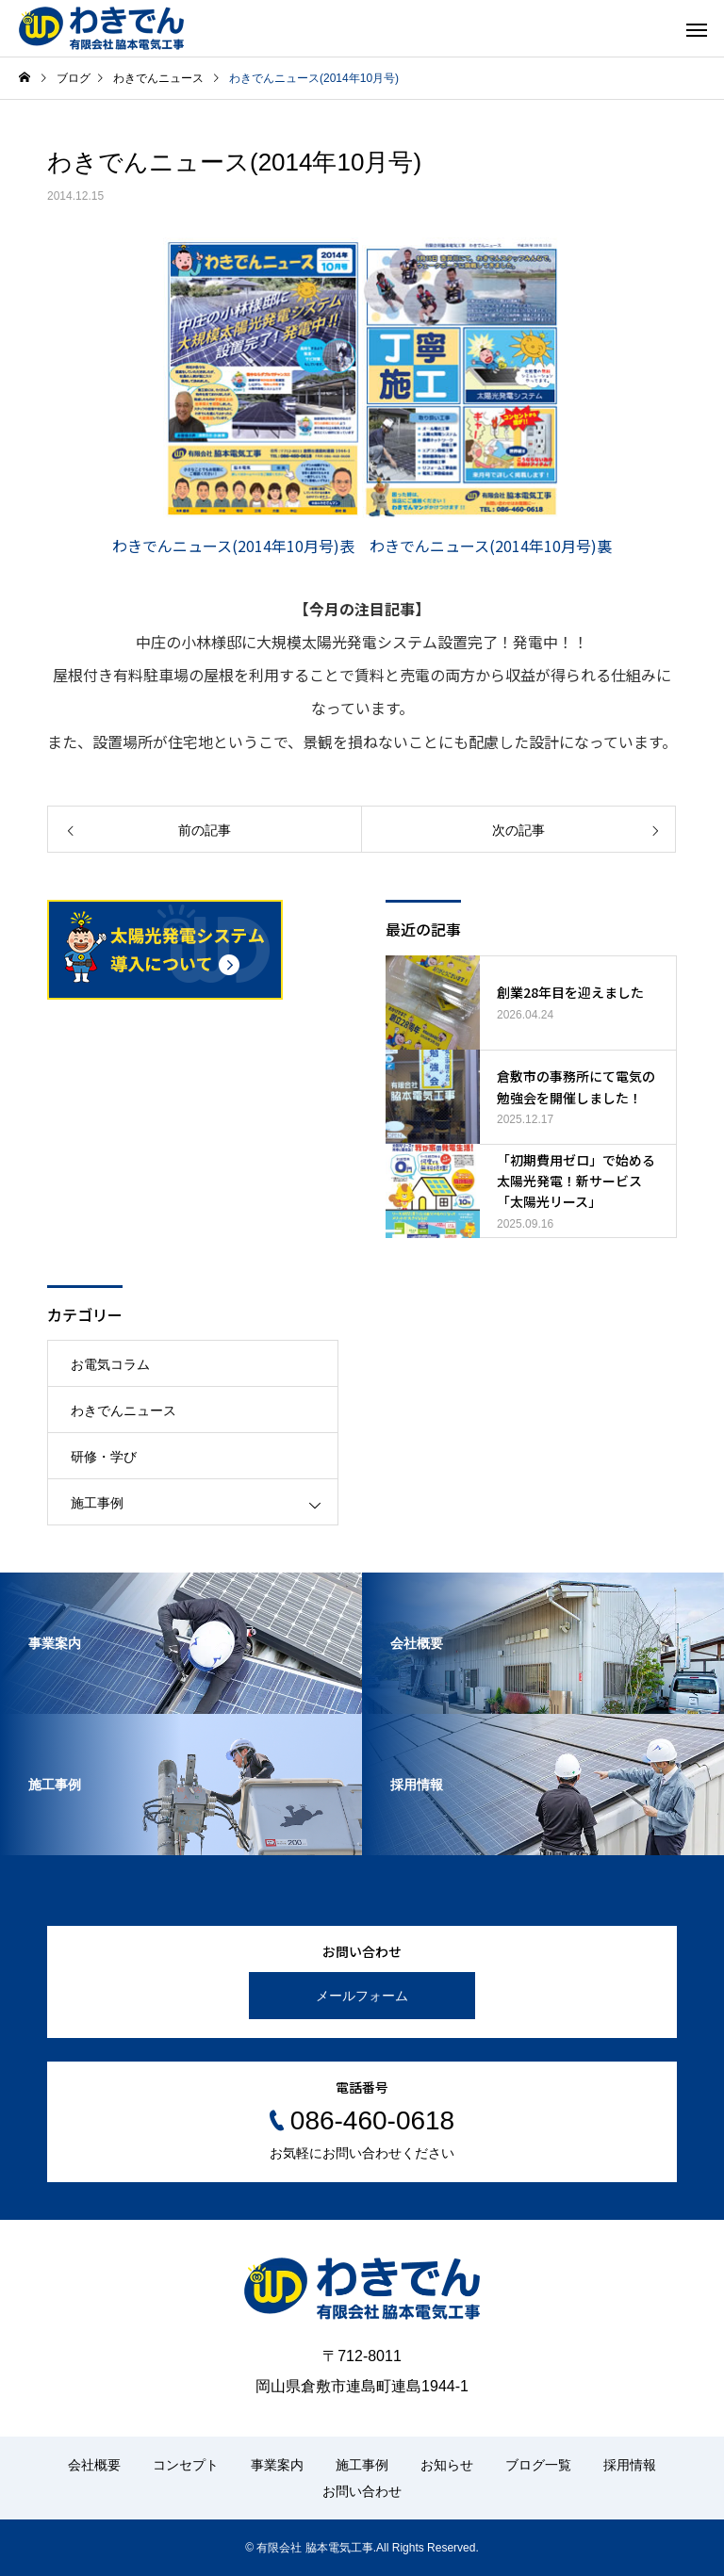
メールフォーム (362, 1995)
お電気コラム (110, 1364)
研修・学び (104, 1456)
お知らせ (446, 2464)
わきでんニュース (123, 1410)
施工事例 (97, 1502)
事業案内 (277, 2464)
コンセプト (186, 2464)
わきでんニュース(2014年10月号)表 (233, 545)
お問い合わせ (362, 2491)
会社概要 (94, 2464)
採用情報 (629, 2464)
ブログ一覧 (538, 2464)
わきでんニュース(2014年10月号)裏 (491, 545)
